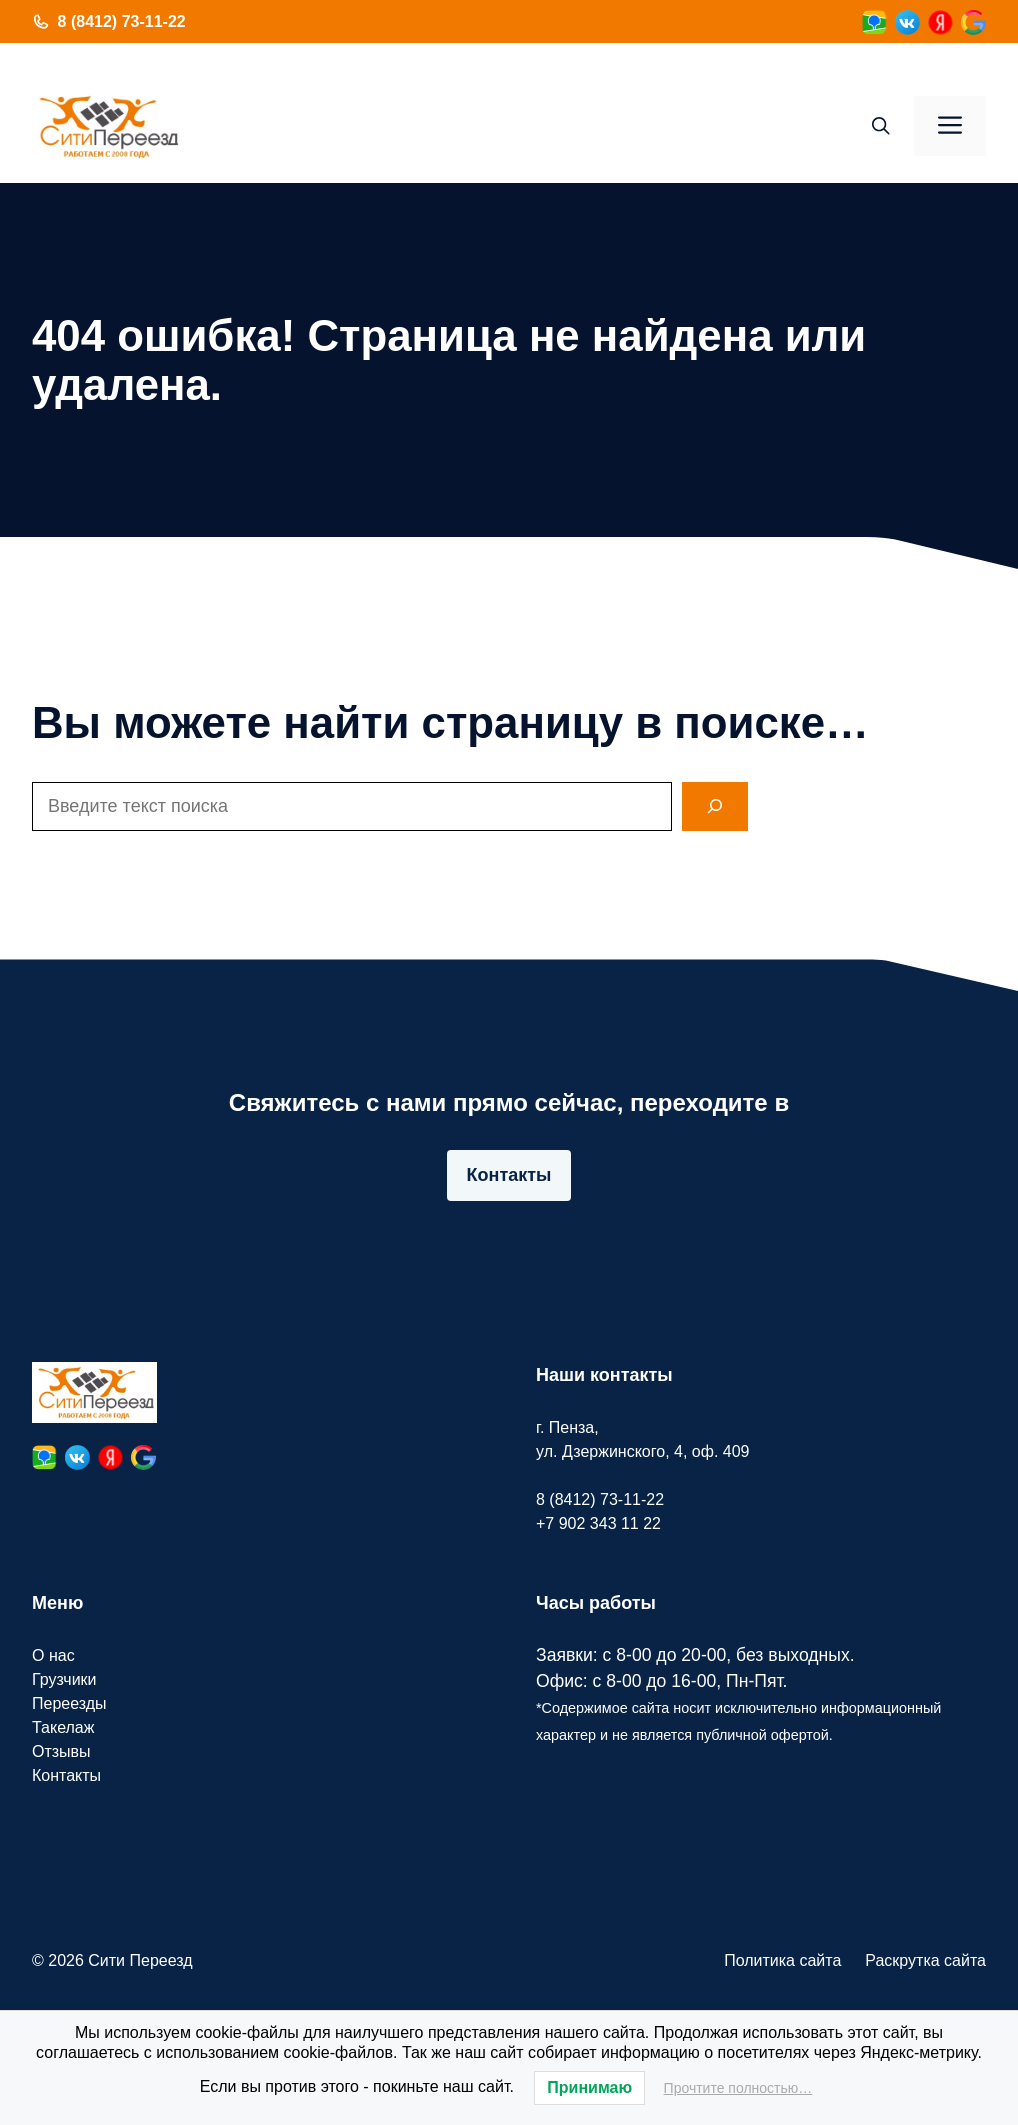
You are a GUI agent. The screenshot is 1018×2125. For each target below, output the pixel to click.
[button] (881, 126)
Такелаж (63, 1727)
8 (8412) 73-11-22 (122, 21)
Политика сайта (782, 1960)
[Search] (715, 806)
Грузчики (64, 1679)
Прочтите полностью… (738, 2088)
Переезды (69, 1703)
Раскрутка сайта (925, 1960)
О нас (53, 1655)
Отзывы (61, 1751)
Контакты (509, 1175)
